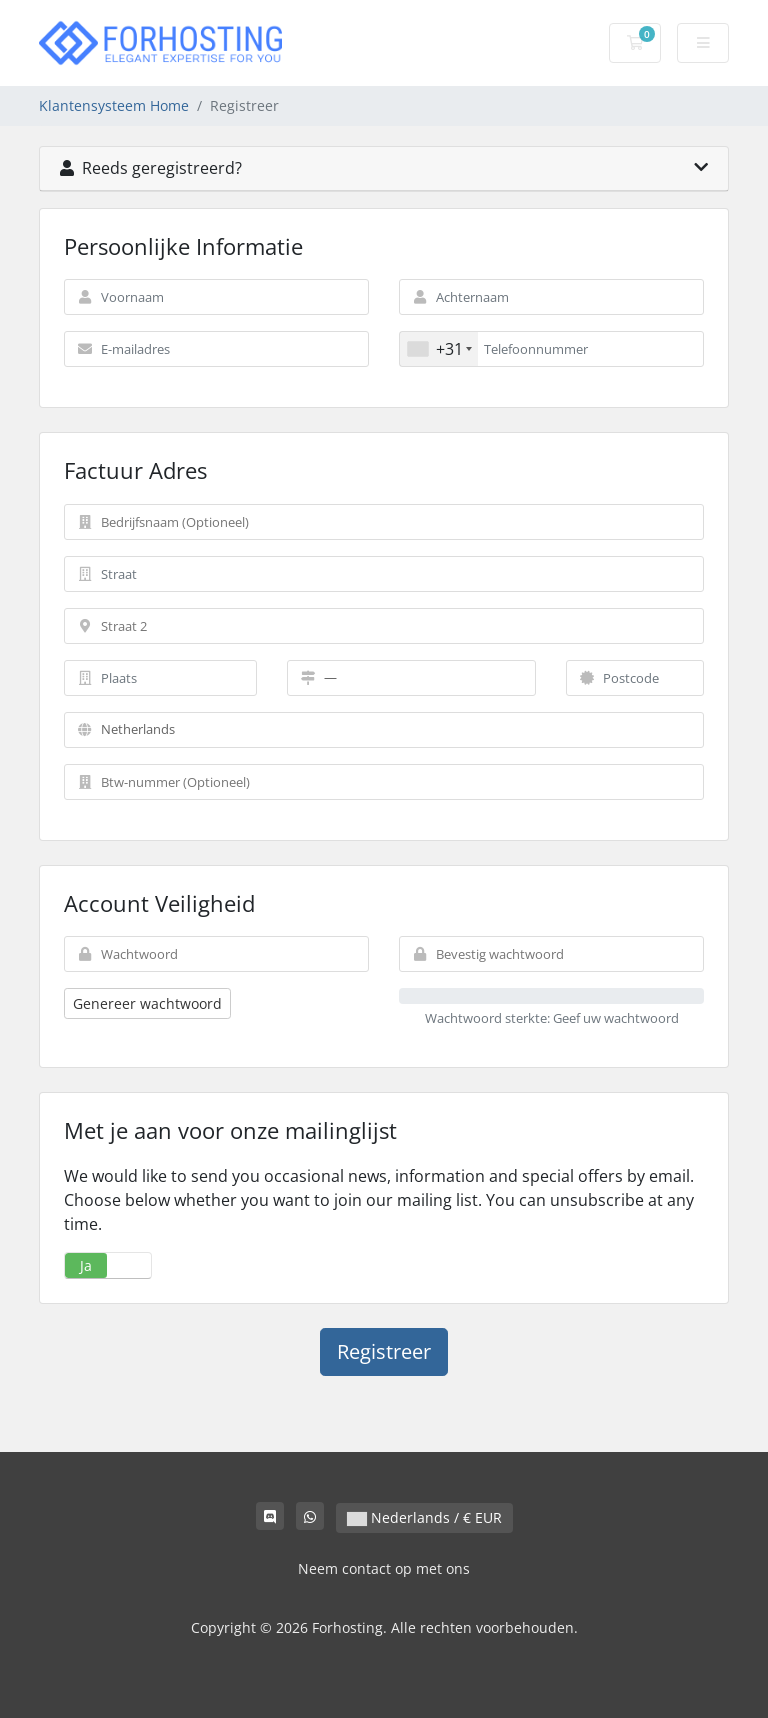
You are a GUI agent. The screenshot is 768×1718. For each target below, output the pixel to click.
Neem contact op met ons (384, 1568)
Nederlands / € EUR (424, 1517)
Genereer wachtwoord (147, 1003)
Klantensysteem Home (114, 105)
